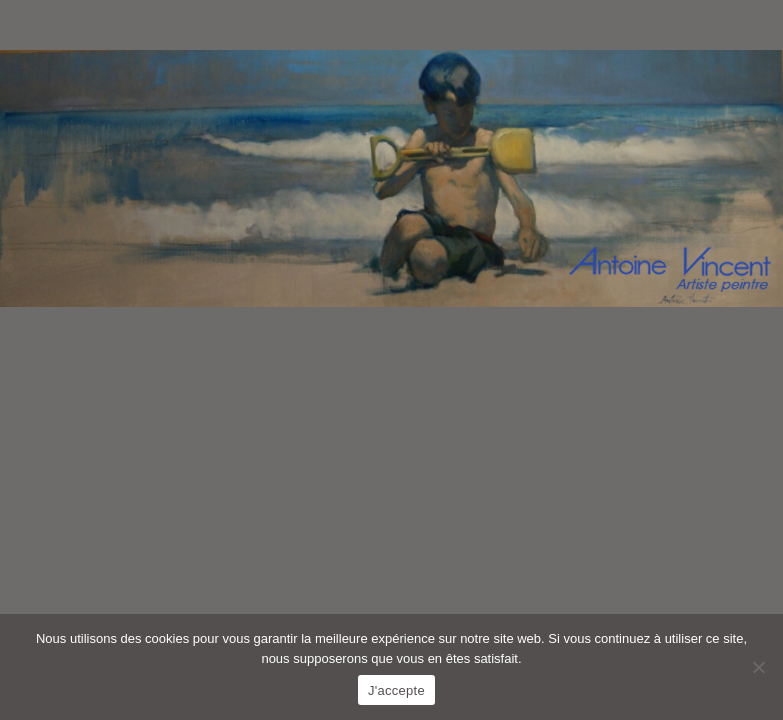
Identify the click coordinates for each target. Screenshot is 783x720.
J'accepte (396, 690)
